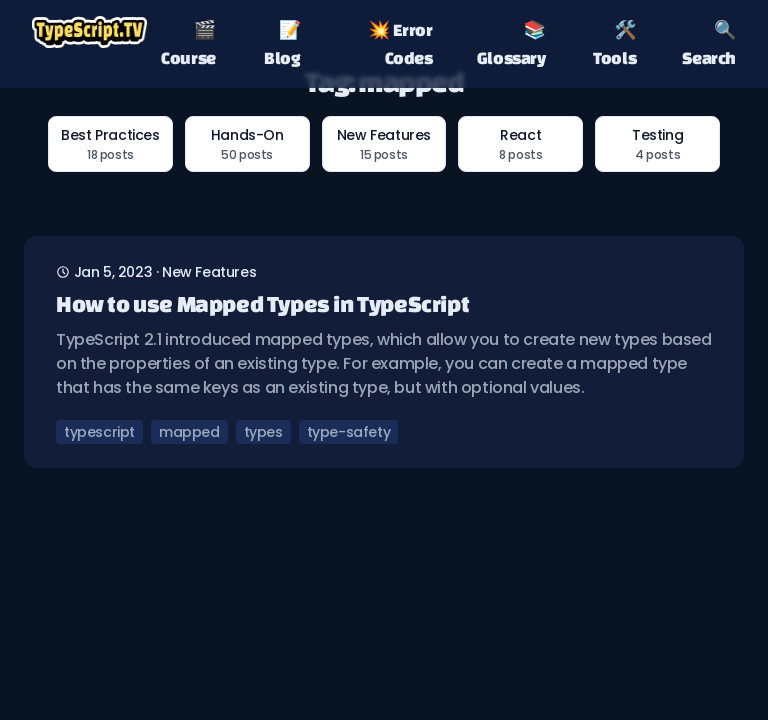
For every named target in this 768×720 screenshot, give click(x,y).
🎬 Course (188, 43)
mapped (189, 432)
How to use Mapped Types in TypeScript (262, 303)
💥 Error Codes (400, 43)
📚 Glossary (511, 43)
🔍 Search (709, 43)
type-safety (349, 432)
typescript (99, 432)
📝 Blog (282, 43)
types (263, 432)
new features (209, 272)
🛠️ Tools (614, 43)
